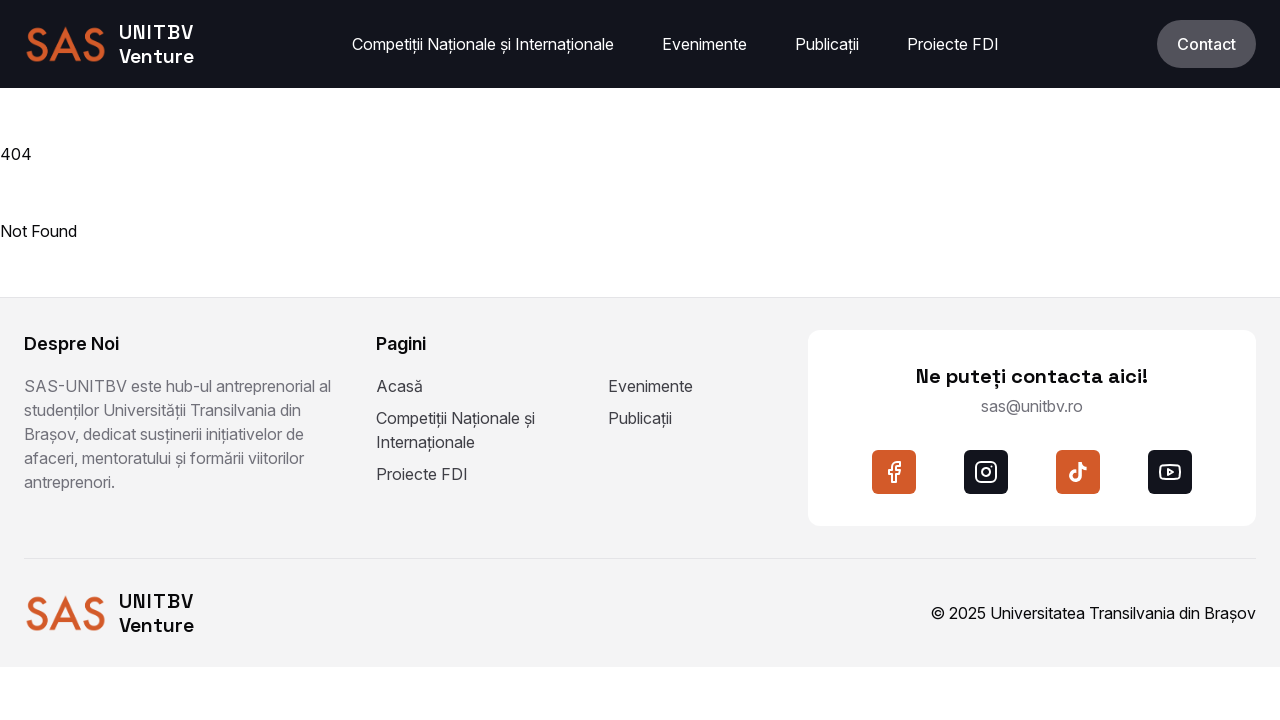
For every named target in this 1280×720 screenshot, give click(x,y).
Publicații (827, 44)
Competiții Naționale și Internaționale (483, 44)
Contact (1206, 44)
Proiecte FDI (953, 44)
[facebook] (894, 472)
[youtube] (1170, 472)
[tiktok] (1078, 472)
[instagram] (986, 472)
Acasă (399, 386)
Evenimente (704, 44)
